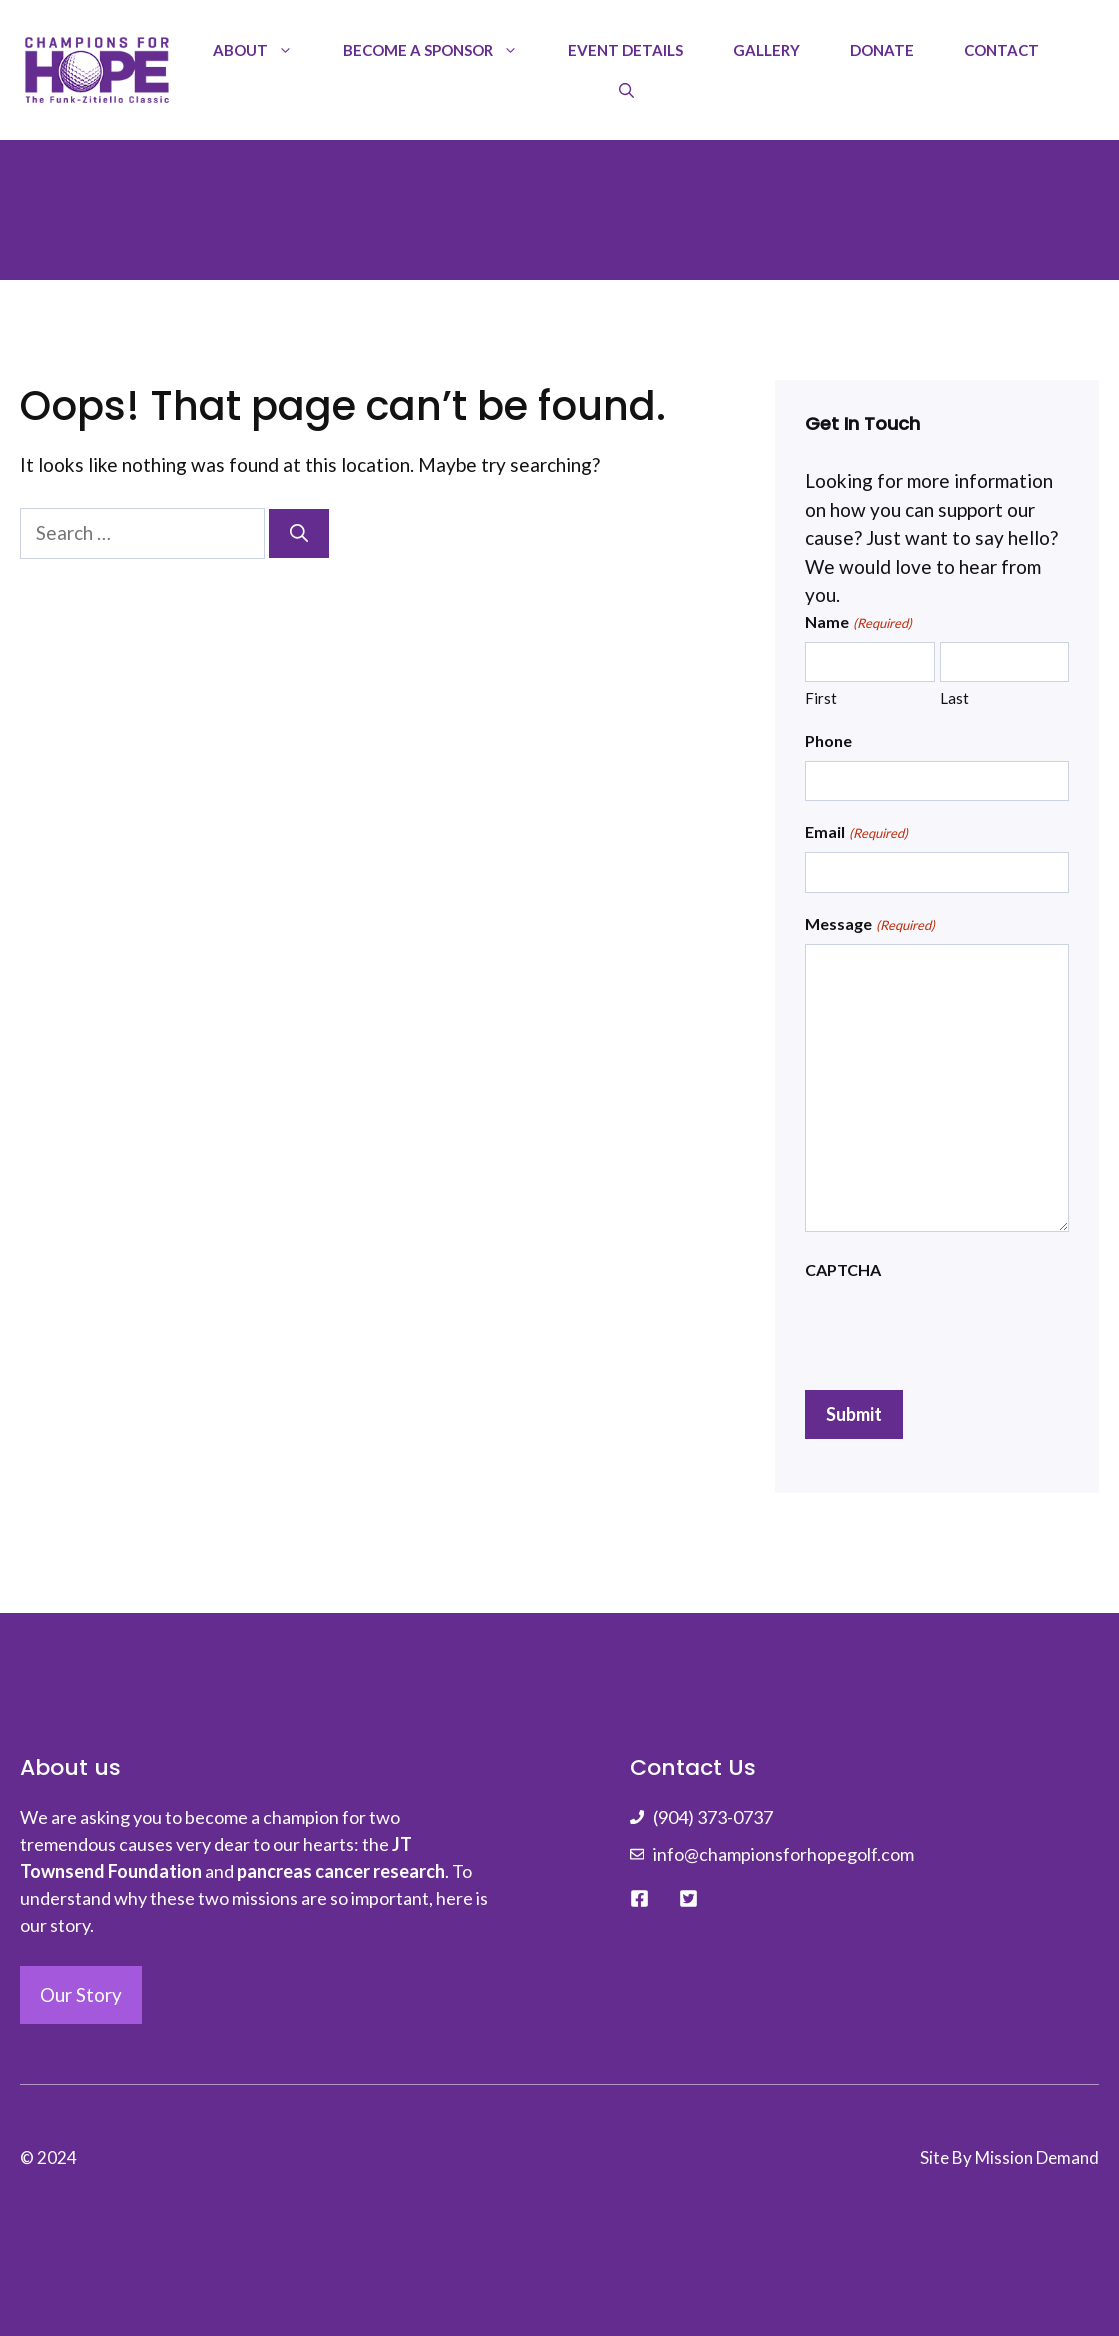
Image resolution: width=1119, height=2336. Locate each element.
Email (856, 833)
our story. (57, 1925)
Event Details (625, 50)
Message (869, 925)
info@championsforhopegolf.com (783, 1854)
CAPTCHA (843, 1269)
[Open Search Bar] (626, 90)
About (265, 50)
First (821, 698)
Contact (1001, 50)
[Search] (299, 533)
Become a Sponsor (443, 50)
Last (954, 698)
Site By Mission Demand (1009, 2157)
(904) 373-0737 (713, 1817)
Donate (882, 50)
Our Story (81, 1994)
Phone (828, 740)
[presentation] (957, 1329)
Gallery (766, 50)
